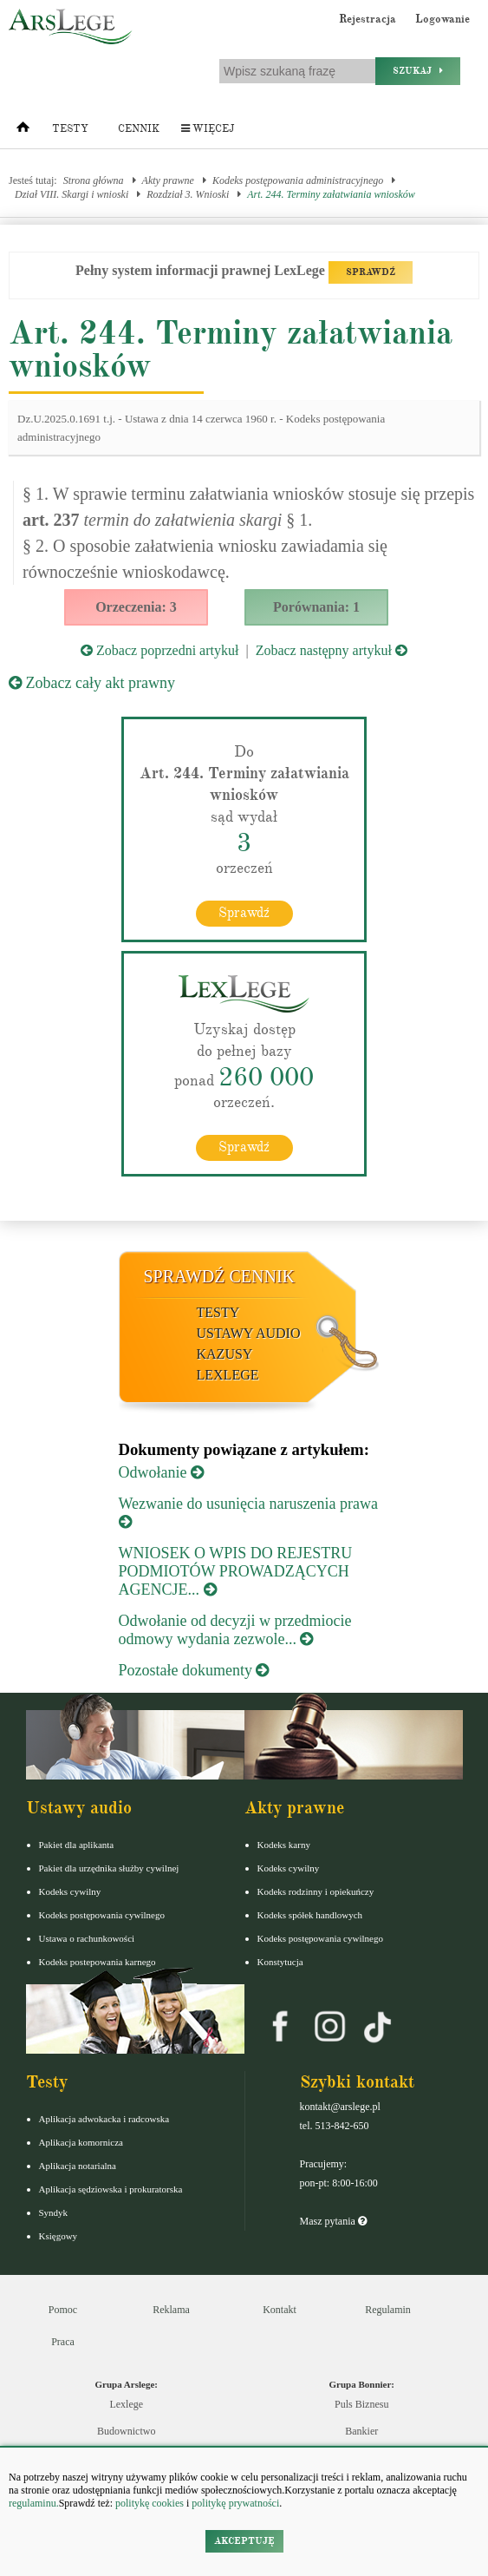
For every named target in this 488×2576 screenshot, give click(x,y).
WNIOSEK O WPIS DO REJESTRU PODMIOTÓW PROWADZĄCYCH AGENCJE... (236, 1571)
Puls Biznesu (361, 2404)
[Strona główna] (23, 131)
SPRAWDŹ (370, 272)
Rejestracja (367, 19)
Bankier (361, 2431)
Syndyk (53, 2212)
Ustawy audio (249, 1333)
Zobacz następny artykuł (331, 650)
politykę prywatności (235, 2503)
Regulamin (388, 2310)
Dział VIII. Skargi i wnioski (71, 194)
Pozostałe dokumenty (194, 1670)
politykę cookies (149, 2503)
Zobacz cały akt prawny (92, 683)
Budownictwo (126, 2431)
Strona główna (93, 180)
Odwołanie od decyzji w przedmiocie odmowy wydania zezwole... (235, 1630)
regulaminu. (34, 2503)
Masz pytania (333, 2221)
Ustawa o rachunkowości (87, 1938)
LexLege (228, 1374)
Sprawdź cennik (220, 1276)
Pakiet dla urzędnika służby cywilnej (109, 1868)
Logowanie (442, 19)
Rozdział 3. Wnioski (187, 194)
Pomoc (63, 2310)
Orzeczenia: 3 (136, 607)
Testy (70, 128)
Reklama (171, 2310)
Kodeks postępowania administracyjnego (297, 180)
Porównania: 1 (316, 607)
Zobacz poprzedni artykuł (159, 650)
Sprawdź (244, 912)
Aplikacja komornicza (81, 2142)
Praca (63, 2342)
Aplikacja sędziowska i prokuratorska (111, 2189)
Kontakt (279, 2310)
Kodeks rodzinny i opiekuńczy (315, 1891)
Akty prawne (168, 180)
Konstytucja (280, 1962)
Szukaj (418, 70)
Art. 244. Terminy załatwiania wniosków (331, 194)
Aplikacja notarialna (78, 2165)
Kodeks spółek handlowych (310, 1915)
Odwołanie (161, 1472)
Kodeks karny (283, 1844)
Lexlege (126, 2404)
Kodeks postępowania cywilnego (102, 1915)
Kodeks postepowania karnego (97, 1962)
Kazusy (225, 1354)
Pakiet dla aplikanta (76, 1844)
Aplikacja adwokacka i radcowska (104, 2119)
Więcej (207, 128)
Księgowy (58, 2236)
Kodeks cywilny (70, 1891)
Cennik (138, 128)
